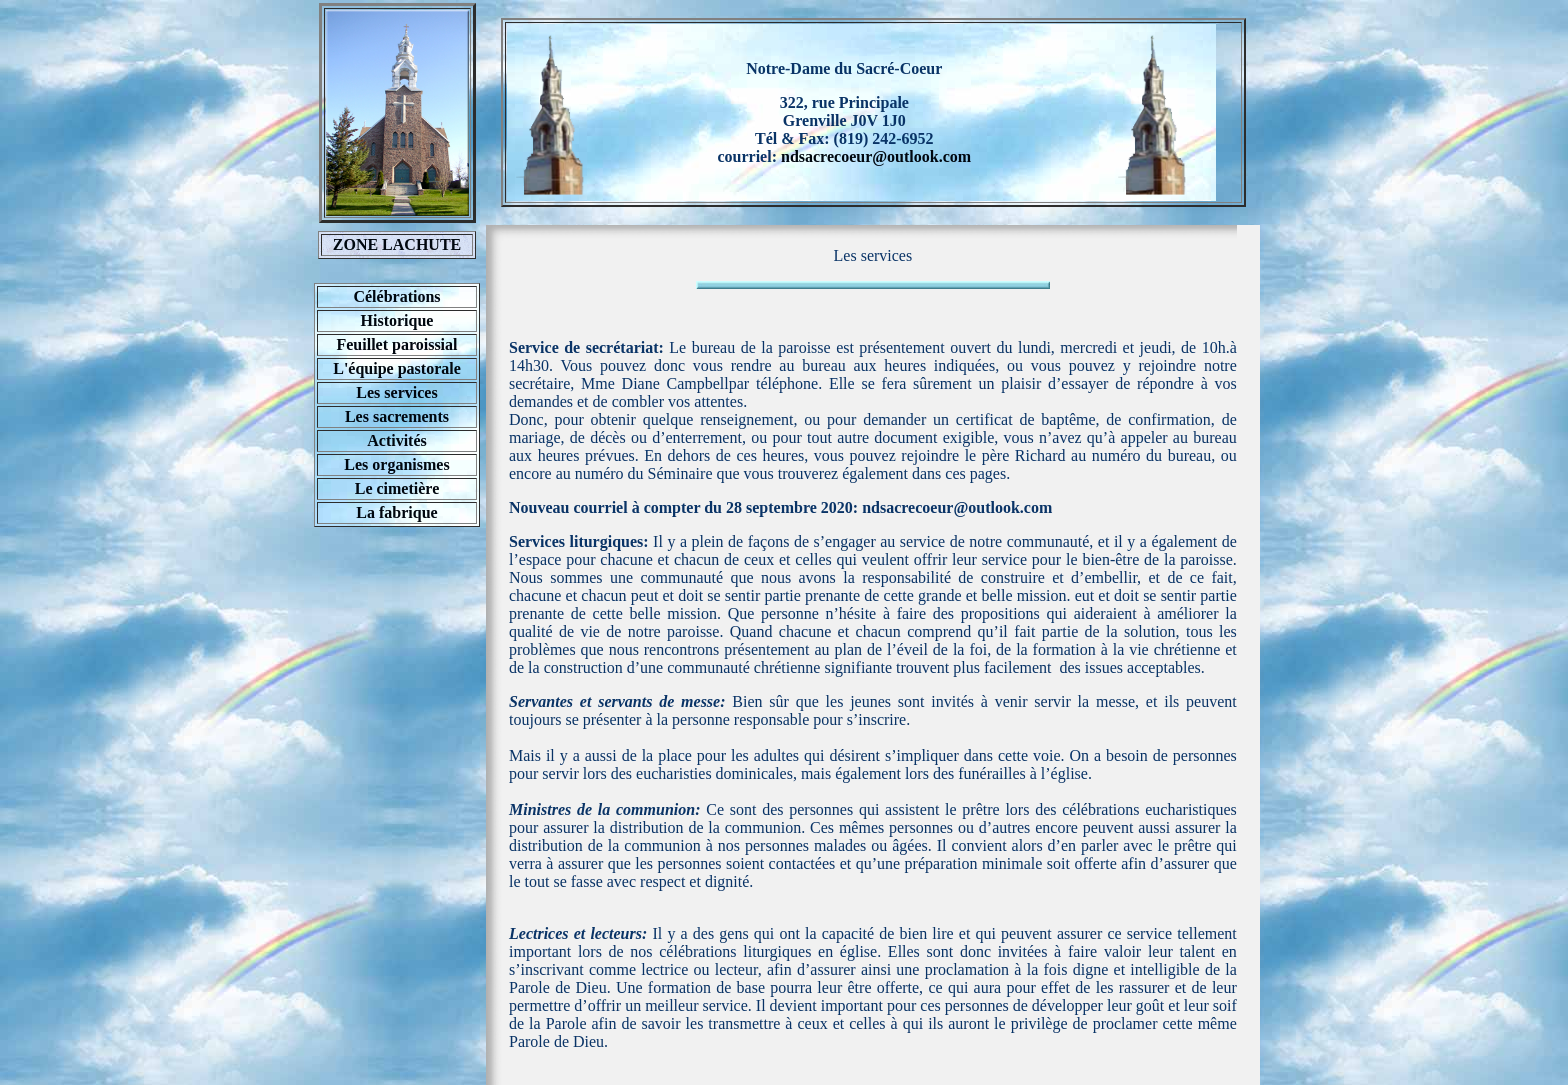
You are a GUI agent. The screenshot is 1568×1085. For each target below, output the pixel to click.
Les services (396, 392)
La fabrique (396, 512)
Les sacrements (397, 416)
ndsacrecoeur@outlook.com (876, 156)
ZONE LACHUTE (397, 244)
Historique (397, 320)
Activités (397, 440)
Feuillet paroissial (396, 344)
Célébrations (396, 296)
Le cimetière (397, 488)
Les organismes (396, 464)
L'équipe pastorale (397, 368)
